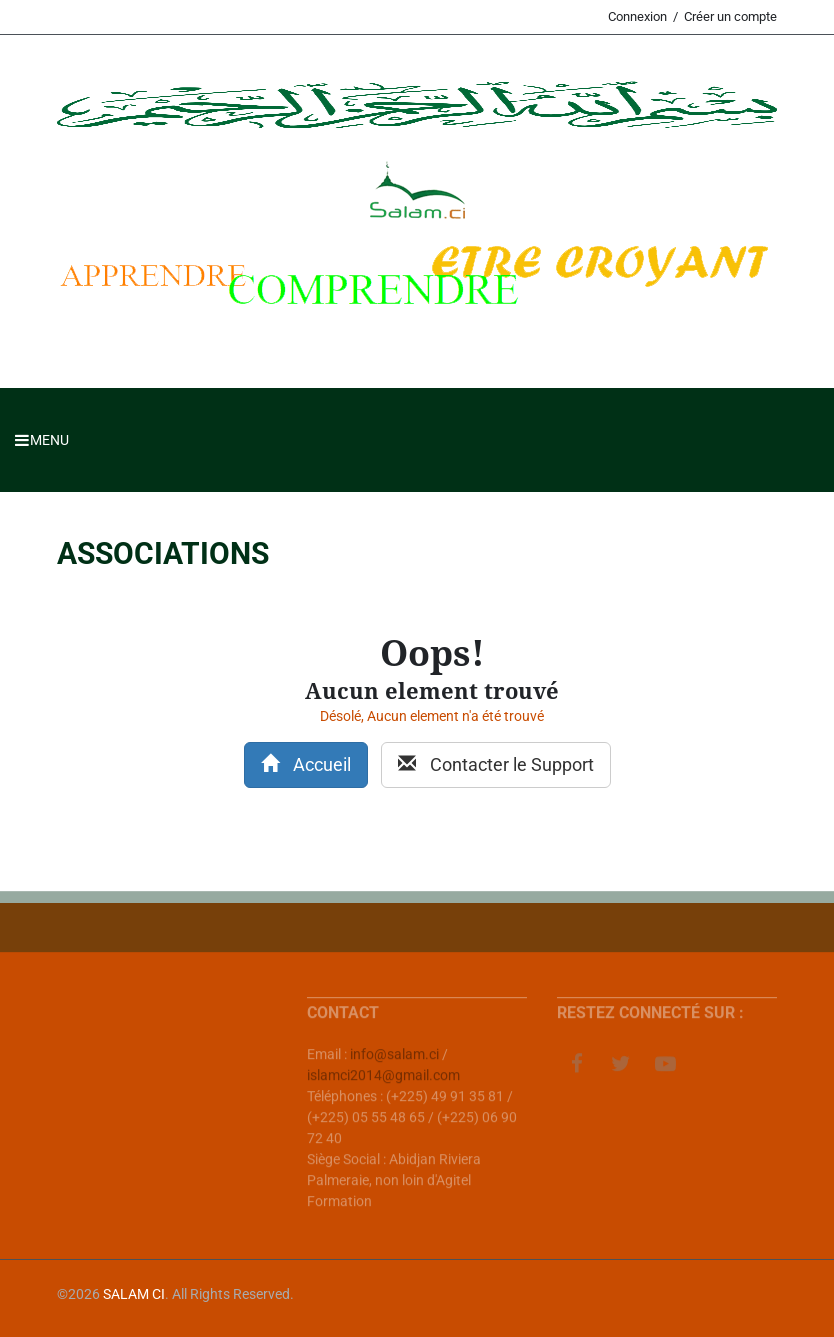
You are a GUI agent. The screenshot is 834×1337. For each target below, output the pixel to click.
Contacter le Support (496, 764)
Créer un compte (730, 16)
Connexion (637, 16)
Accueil (306, 764)
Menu (42, 440)
